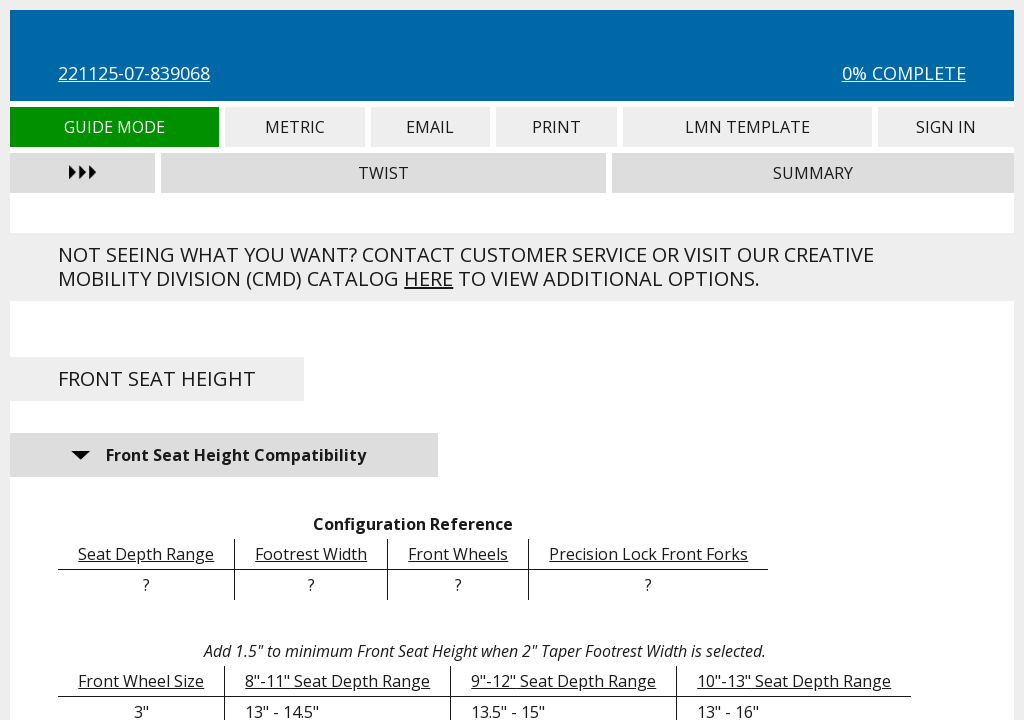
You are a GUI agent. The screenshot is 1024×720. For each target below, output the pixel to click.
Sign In (945, 127)
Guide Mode (114, 127)
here (428, 278)
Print (556, 127)
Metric (295, 127)
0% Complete (904, 73)
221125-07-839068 (134, 73)
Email (430, 127)
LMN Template (748, 127)
